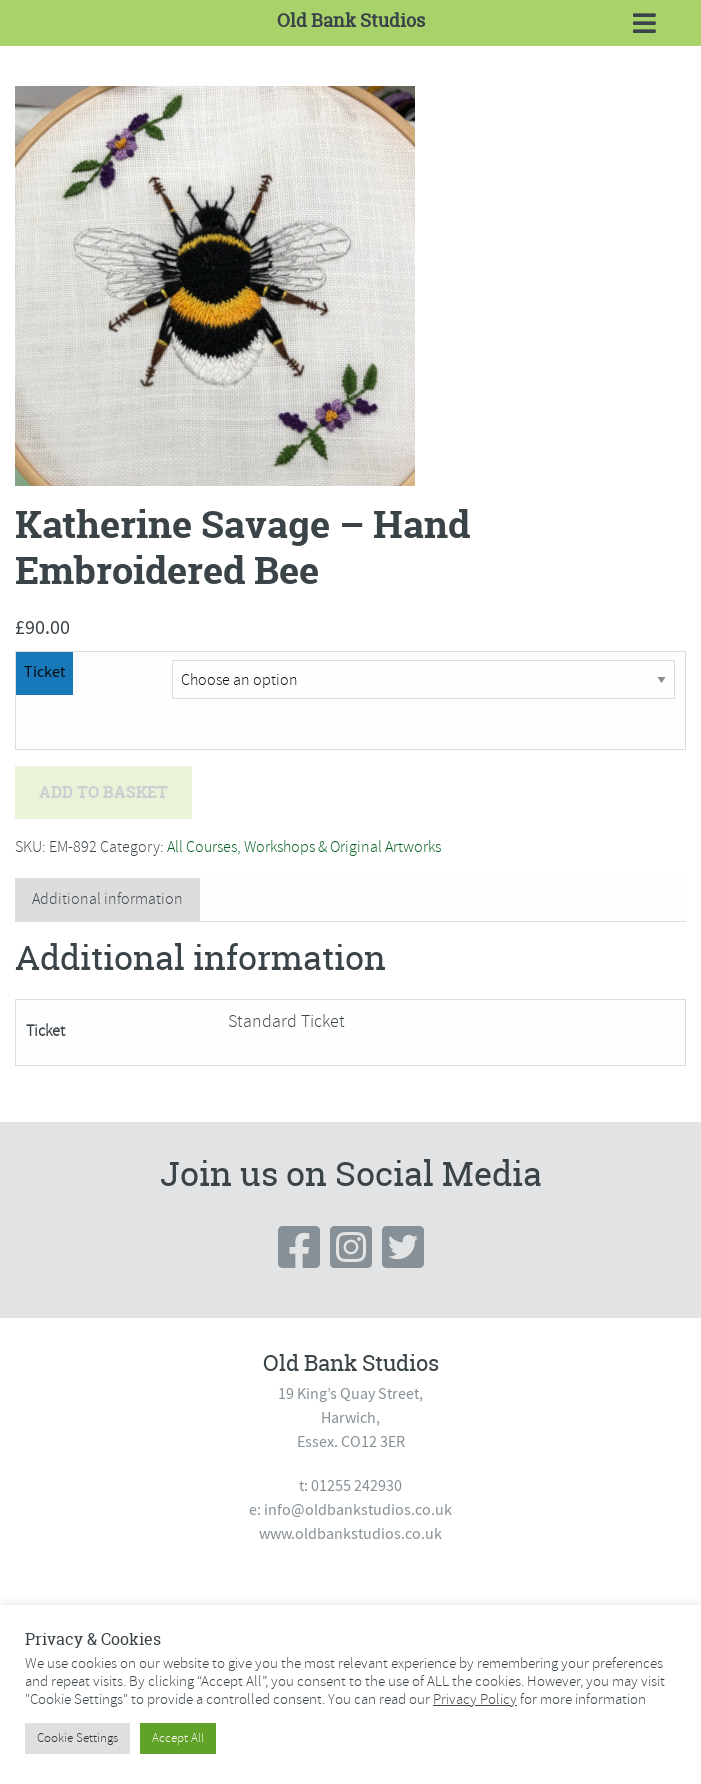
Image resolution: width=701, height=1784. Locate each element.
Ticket (44, 672)
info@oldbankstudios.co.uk (358, 1510)
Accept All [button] (178, 1738)
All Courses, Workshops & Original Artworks (304, 847)
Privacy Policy (475, 1699)
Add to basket (103, 792)
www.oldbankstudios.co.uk (350, 1534)
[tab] (107, 899)
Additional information (107, 899)
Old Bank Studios (351, 20)
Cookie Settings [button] (77, 1738)
